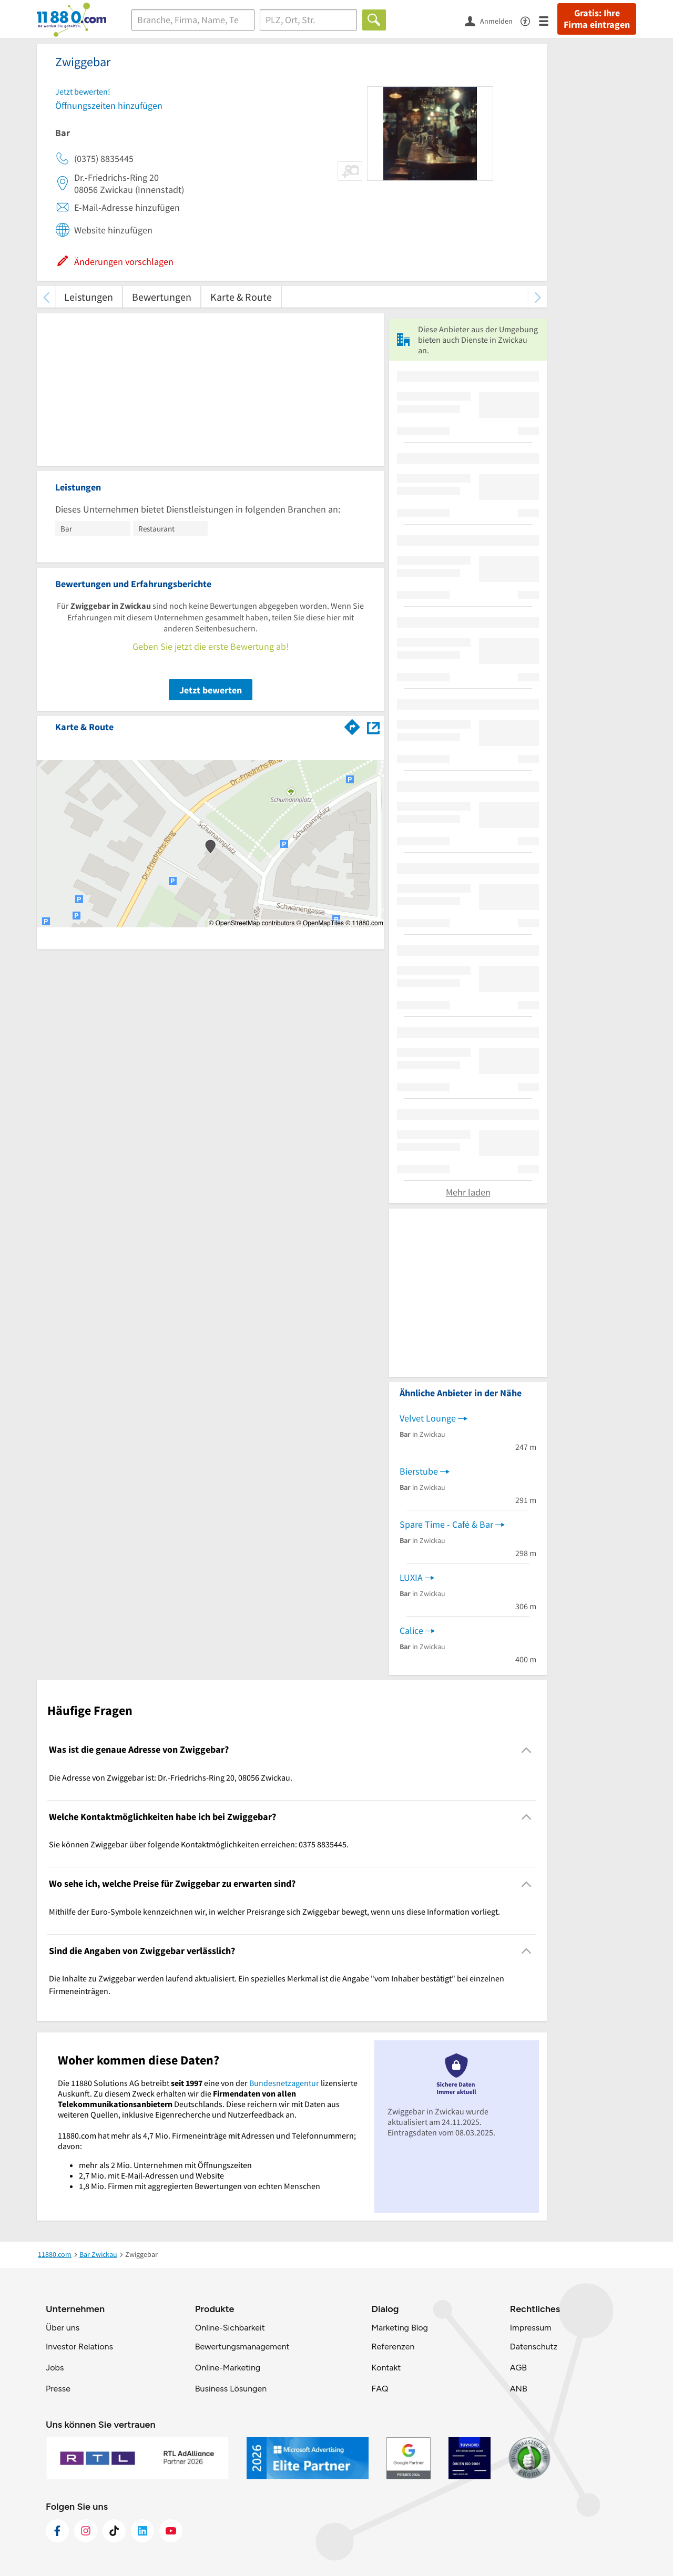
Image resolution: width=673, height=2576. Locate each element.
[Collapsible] (526, 1750)
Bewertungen (161, 296)
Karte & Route (241, 296)
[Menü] (548, 20)
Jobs (55, 2368)
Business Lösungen (231, 2389)
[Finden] (374, 19)
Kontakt (386, 2368)
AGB (518, 2368)
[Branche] (192, 19)
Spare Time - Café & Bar (446, 1524)
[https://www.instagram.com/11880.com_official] (85, 2530)
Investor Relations (79, 2347)
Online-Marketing (227, 2368)
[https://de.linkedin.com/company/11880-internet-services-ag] (142, 2530)
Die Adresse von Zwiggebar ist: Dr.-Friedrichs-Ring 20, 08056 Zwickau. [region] (170, 1777)
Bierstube (419, 1471)
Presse (58, 2389)
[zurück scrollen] (46, 297)
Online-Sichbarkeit (230, 2328)
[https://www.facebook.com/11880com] (57, 2530)
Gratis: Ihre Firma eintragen (597, 19)
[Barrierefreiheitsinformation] (530, 20)
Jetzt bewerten (210, 690)
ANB (518, 2389)
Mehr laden (468, 1192)
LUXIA (411, 1577)
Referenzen (392, 2347)
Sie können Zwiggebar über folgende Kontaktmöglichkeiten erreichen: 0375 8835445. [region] (199, 1844)
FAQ (379, 2389)
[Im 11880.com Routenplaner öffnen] (352, 725)
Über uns (62, 2328)
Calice (411, 1630)
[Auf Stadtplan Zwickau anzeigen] (373, 726)
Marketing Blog (399, 2328)
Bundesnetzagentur (284, 2083)
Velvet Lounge (428, 1418)
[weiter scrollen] (537, 297)
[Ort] (308, 19)
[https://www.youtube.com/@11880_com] (170, 2530)
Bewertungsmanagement (242, 2347)
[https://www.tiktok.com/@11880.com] (114, 2530)
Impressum (531, 2328)
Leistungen (88, 296)
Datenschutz (534, 2347)
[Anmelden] (493, 20)
